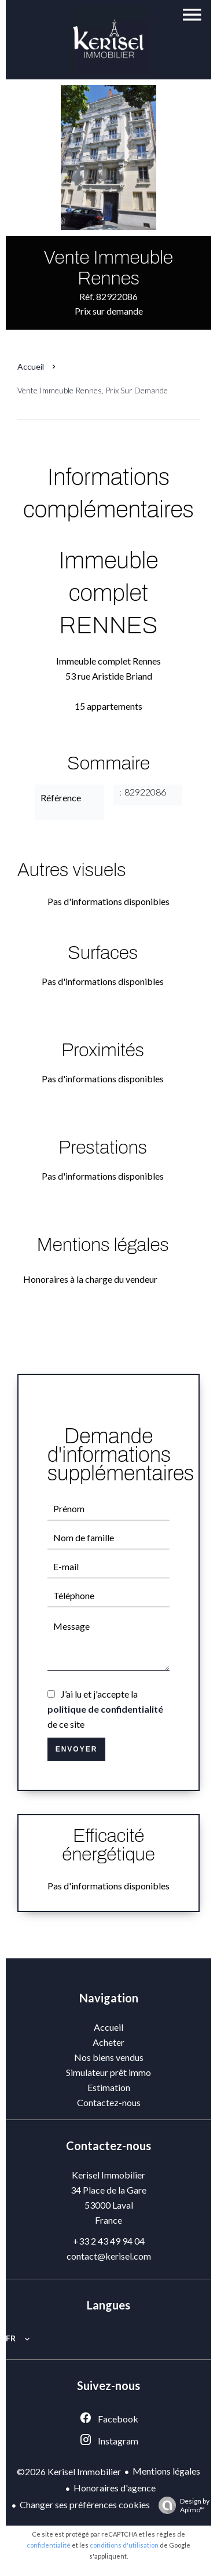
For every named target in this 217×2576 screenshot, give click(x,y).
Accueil (30, 366)
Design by (181, 2505)
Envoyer (77, 1749)
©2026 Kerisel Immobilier (69, 2471)
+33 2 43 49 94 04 (109, 2240)
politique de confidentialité (105, 1708)
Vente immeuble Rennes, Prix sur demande (92, 390)
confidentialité (49, 2545)
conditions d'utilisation (124, 2545)
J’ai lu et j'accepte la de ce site (105, 1709)
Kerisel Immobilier (108, 2174)
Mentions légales (166, 2470)
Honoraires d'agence (114, 2487)
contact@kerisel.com (109, 2255)
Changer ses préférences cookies (85, 2504)
